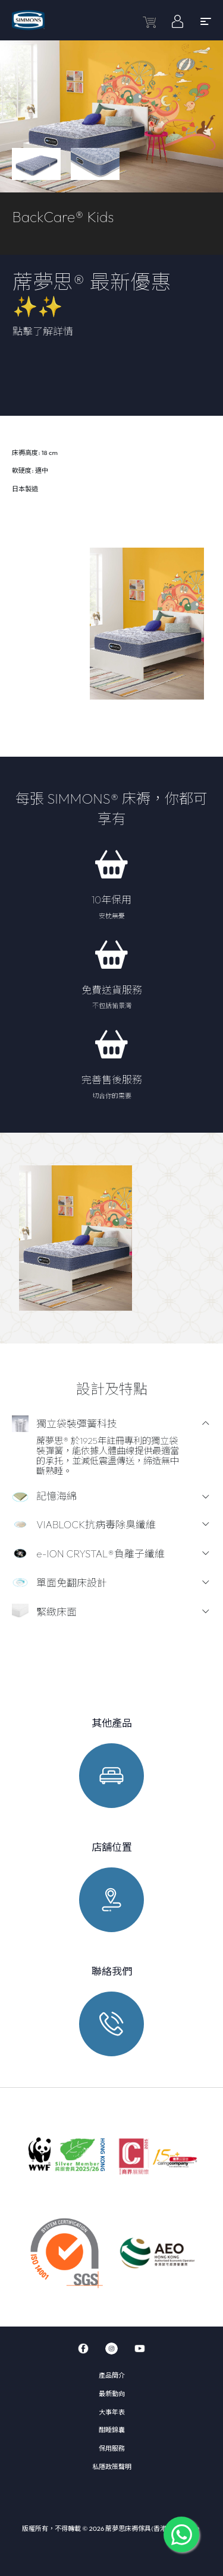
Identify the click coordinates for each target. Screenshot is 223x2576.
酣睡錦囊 (112, 2430)
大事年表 (112, 2412)
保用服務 (112, 2448)
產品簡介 (112, 2375)
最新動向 (112, 2393)
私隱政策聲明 (111, 2467)
